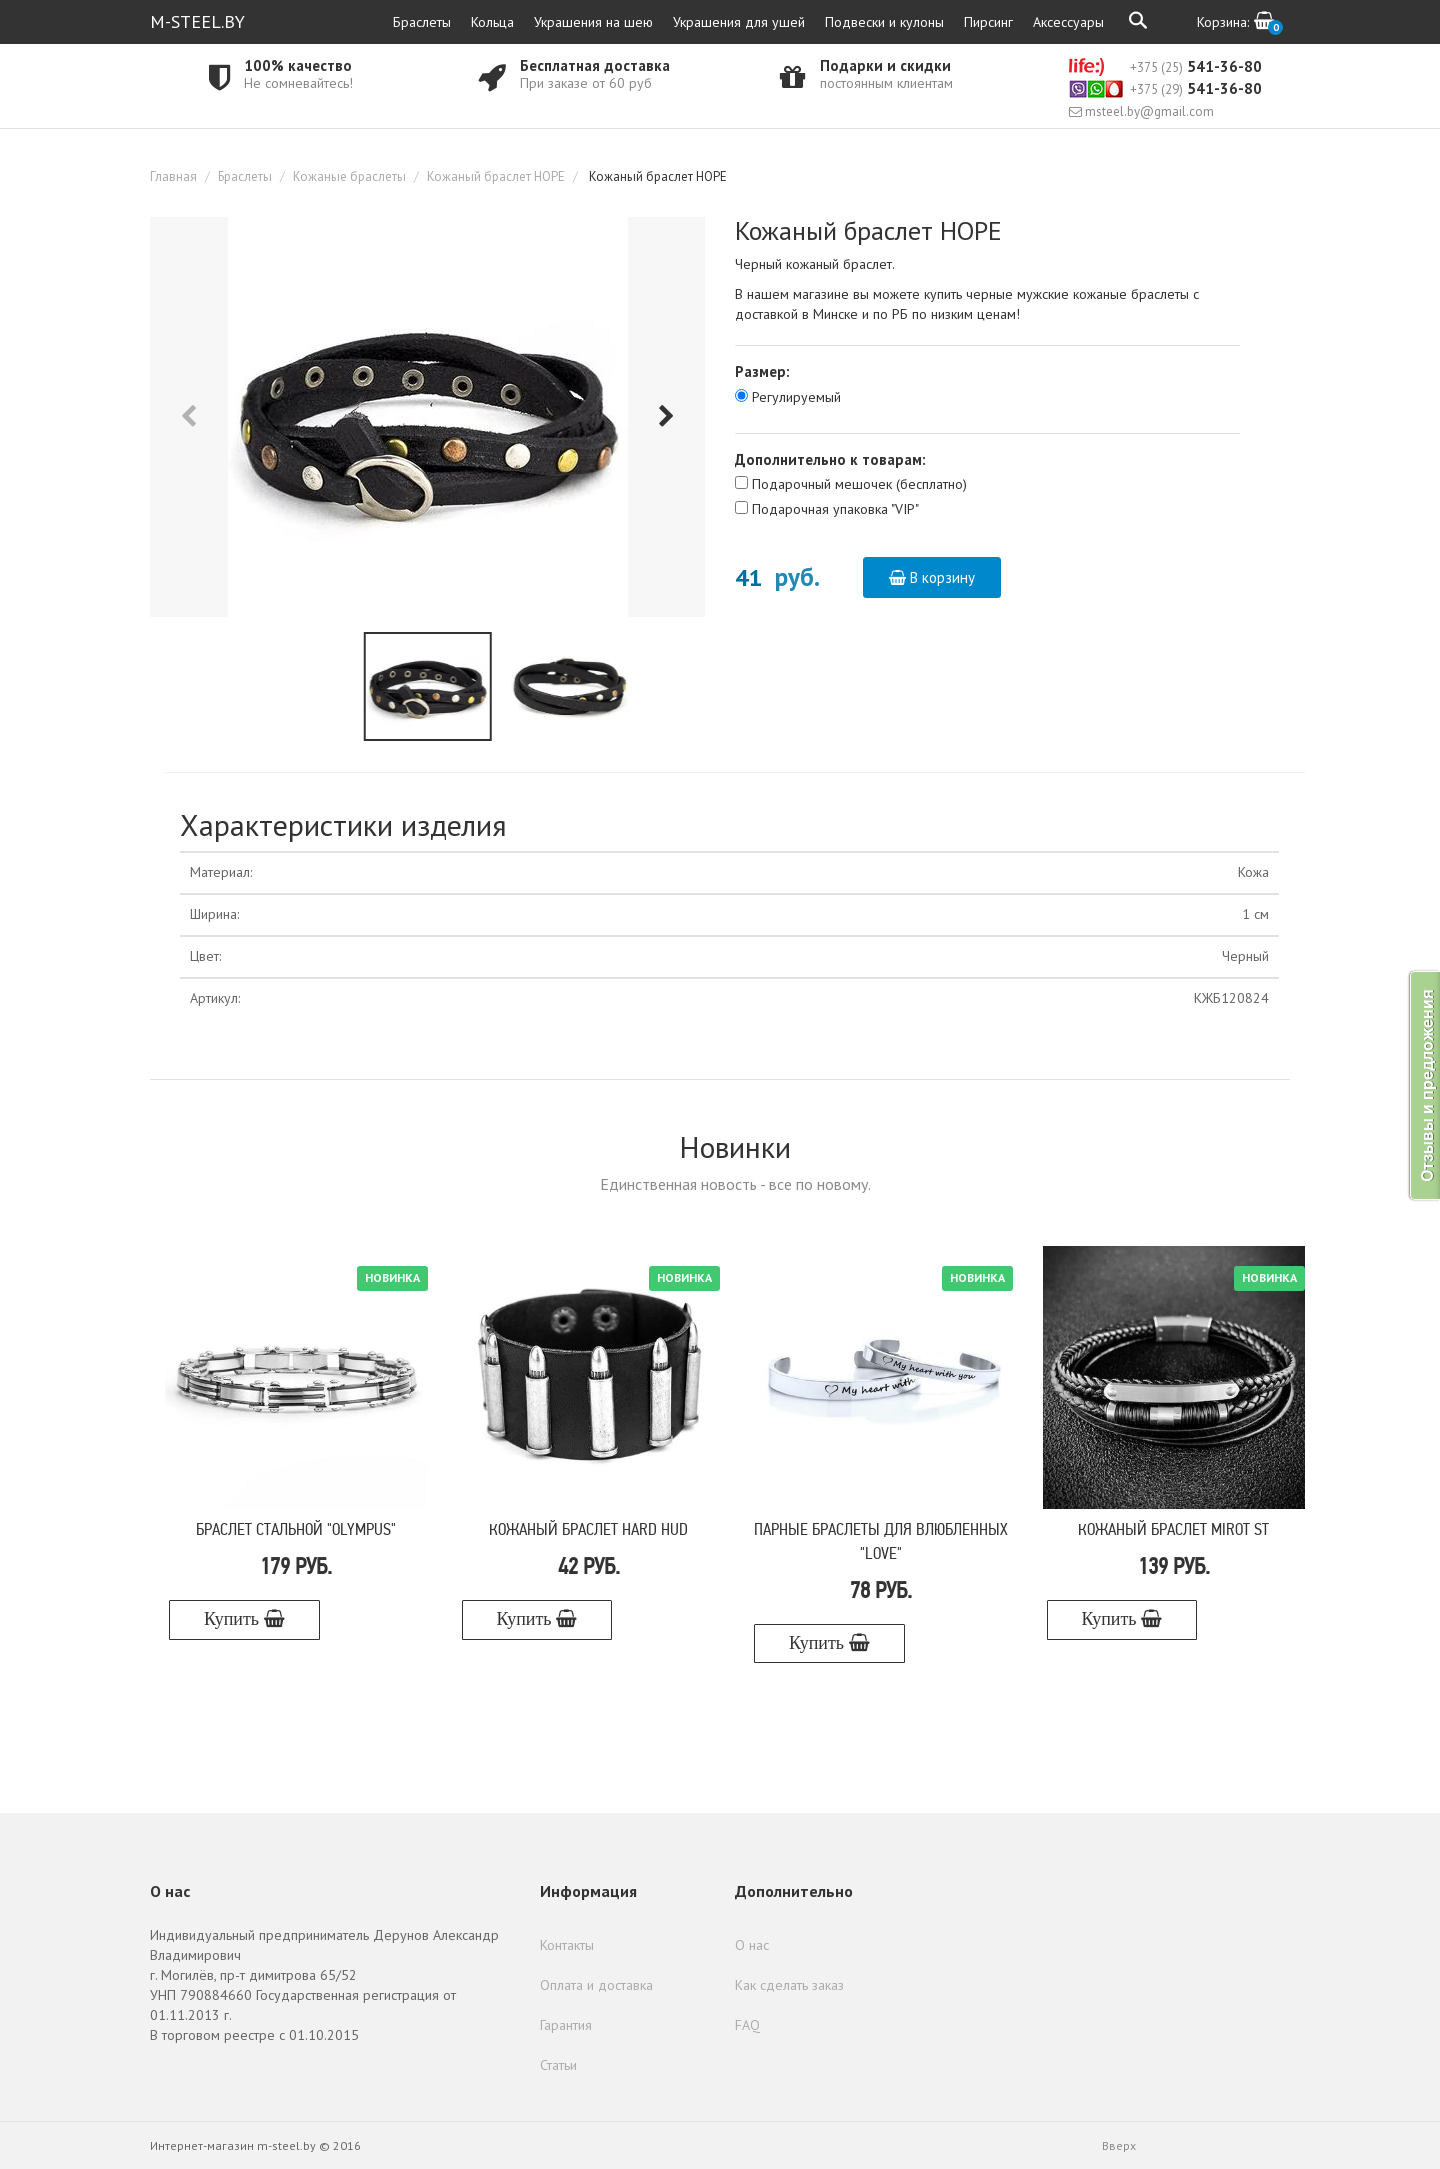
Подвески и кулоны (884, 22)
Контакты (567, 1945)
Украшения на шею (593, 22)
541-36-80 (1165, 66)
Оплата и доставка (596, 1985)
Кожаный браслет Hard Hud (588, 1530)
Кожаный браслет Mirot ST (1173, 1530)
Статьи (558, 2065)
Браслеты (422, 22)
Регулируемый (796, 397)
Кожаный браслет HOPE (496, 176)
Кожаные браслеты (349, 176)
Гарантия (566, 2025)
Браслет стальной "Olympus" (296, 1530)
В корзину (932, 577)
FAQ (747, 2025)
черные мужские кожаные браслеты (1077, 294)
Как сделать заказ (789, 1985)
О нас (752, 1945)
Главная (173, 176)
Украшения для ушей (739, 22)
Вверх (1119, 2145)
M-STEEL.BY (197, 21)
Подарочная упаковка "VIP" (835, 509)
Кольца (492, 22)
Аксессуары (1068, 22)
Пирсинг (988, 22)
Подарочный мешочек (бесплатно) (859, 484)
